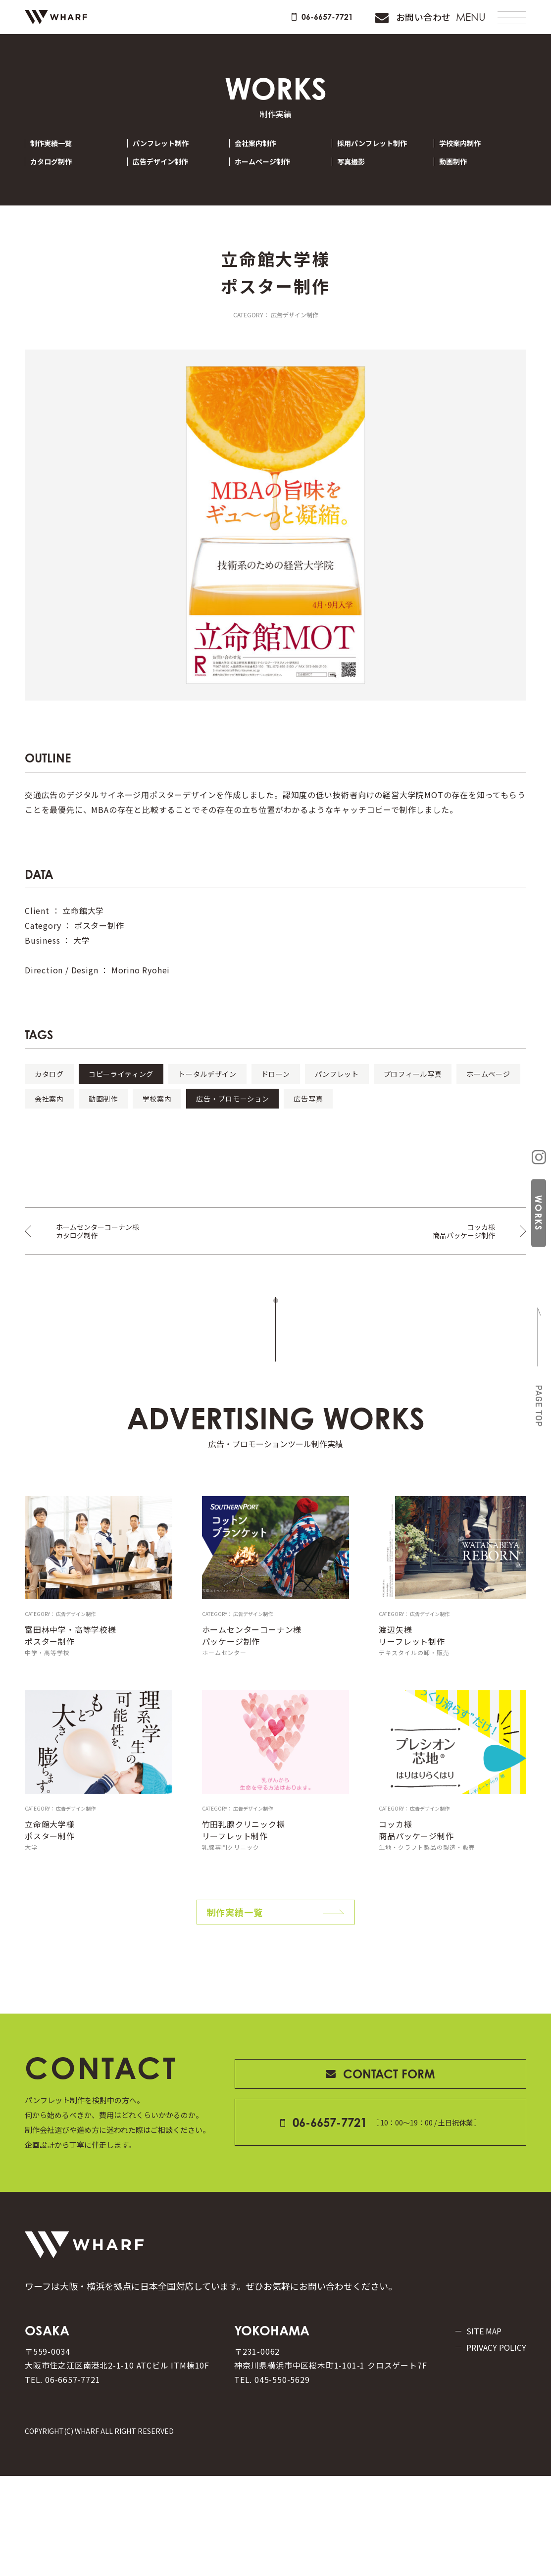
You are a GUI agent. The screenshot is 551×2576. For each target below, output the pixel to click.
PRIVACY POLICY (477, 2435)
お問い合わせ (388, 24)
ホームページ (180, 1115)
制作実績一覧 (59, 158)
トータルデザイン (274, 1091)
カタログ (61, 1091)
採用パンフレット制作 (382, 158)
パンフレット (455, 1091)
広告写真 (188, 1140)
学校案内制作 (468, 158)
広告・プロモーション (86, 1140)
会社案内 (266, 1115)
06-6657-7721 (269, 24)
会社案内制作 (263, 158)
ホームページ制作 (271, 177)
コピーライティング (159, 1091)
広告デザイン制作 (169, 177)
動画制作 (460, 177)
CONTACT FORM (380, 2139)
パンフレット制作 (169, 158)
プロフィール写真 (78, 1115)
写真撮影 (358, 177)
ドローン (368, 1091)
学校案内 (422, 1115)
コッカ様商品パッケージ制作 (459, 1273)
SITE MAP (479, 2416)
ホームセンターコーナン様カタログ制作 (103, 1273)
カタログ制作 (59, 177)
